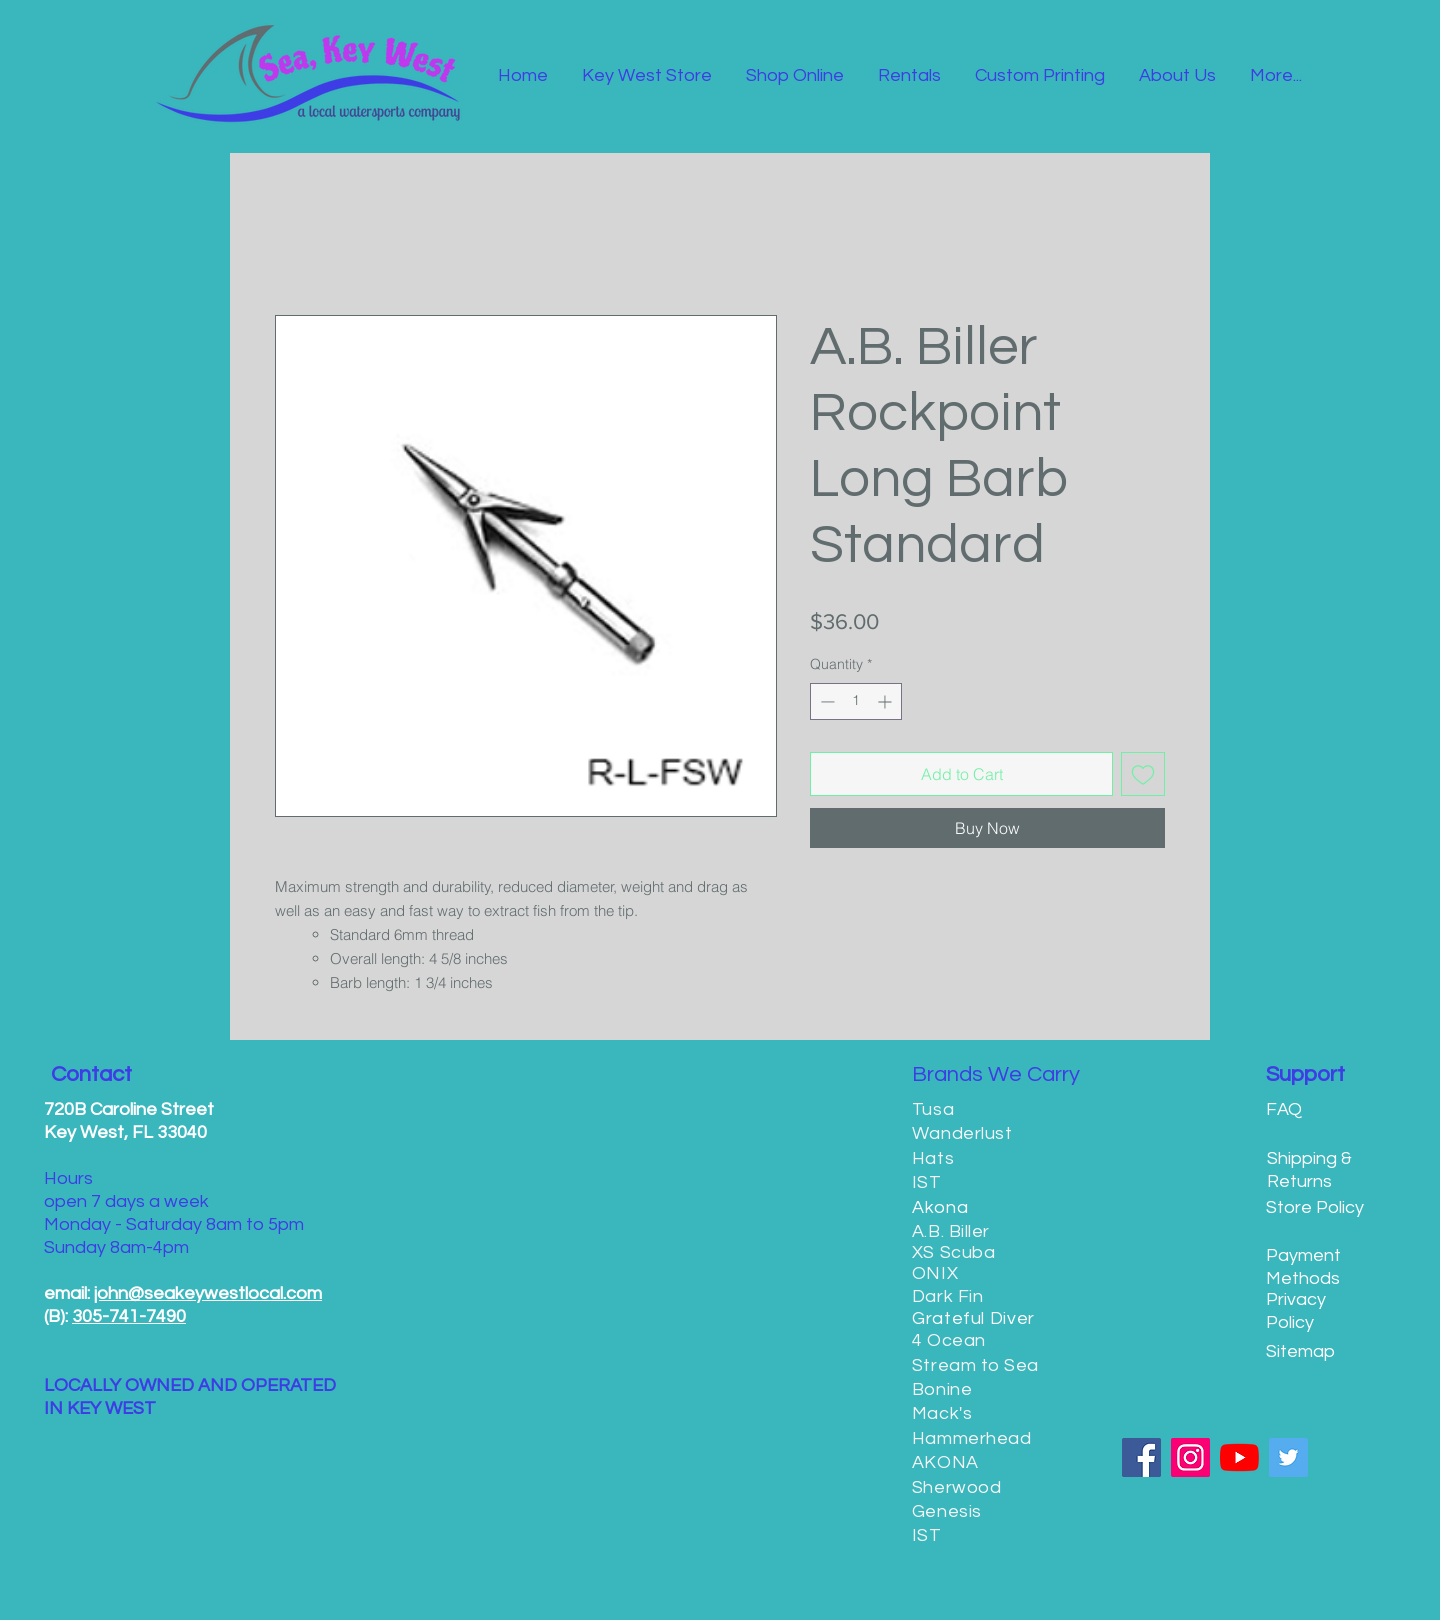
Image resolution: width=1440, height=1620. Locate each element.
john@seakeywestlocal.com (208, 1293)
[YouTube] (1239, 1457)
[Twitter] (1288, 1457)
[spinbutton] (856, 701)
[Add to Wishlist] (1143, 774)
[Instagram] (1190, 1457)
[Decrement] (825, 701)
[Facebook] (1141, 1457)
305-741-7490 (129, 1316)
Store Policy (1315, 1207)
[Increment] (886, 701)
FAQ (1284, 1109)
